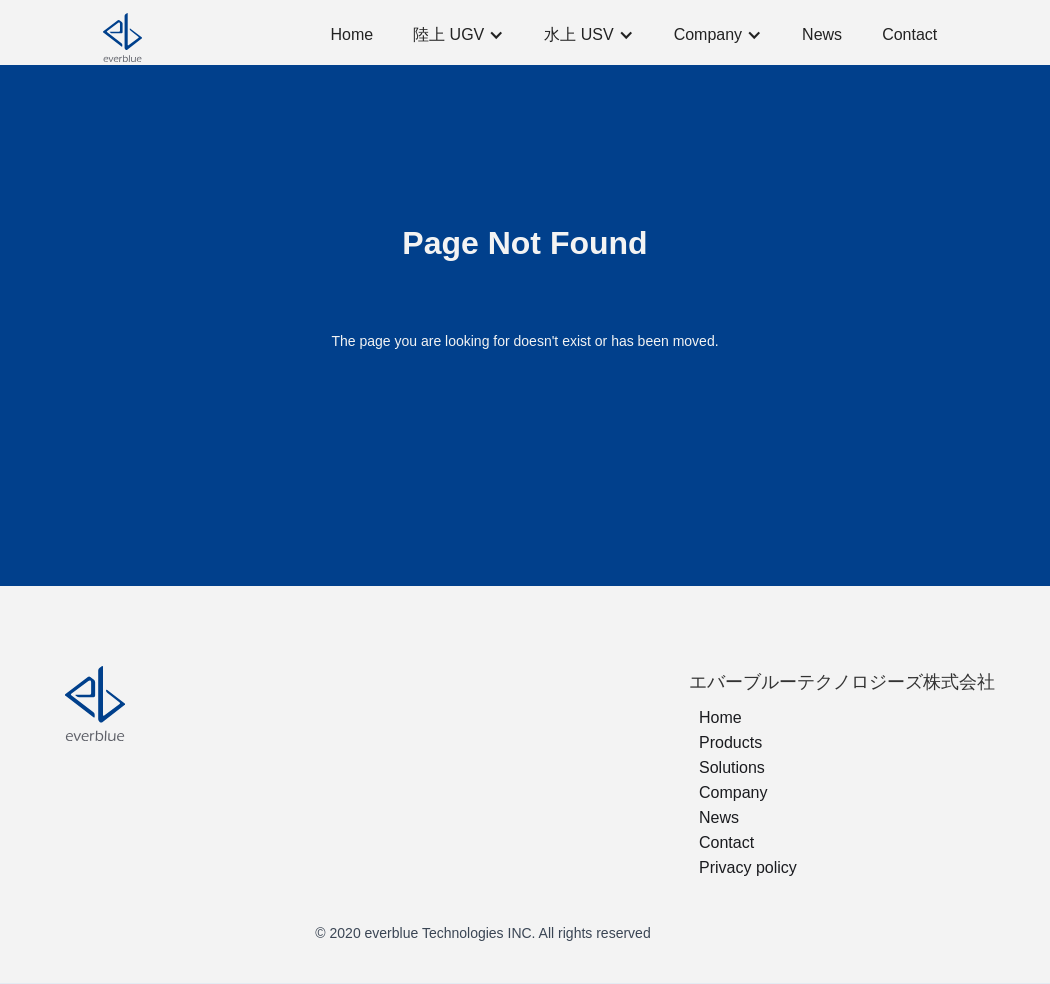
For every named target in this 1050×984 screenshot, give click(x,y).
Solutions (732, 767)
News (822, 34)
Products (730, 742)
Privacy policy (748, 867)
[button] (458, 35)
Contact (909, 34)
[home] (183, 35)
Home (351, 34)
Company (733, 792)
